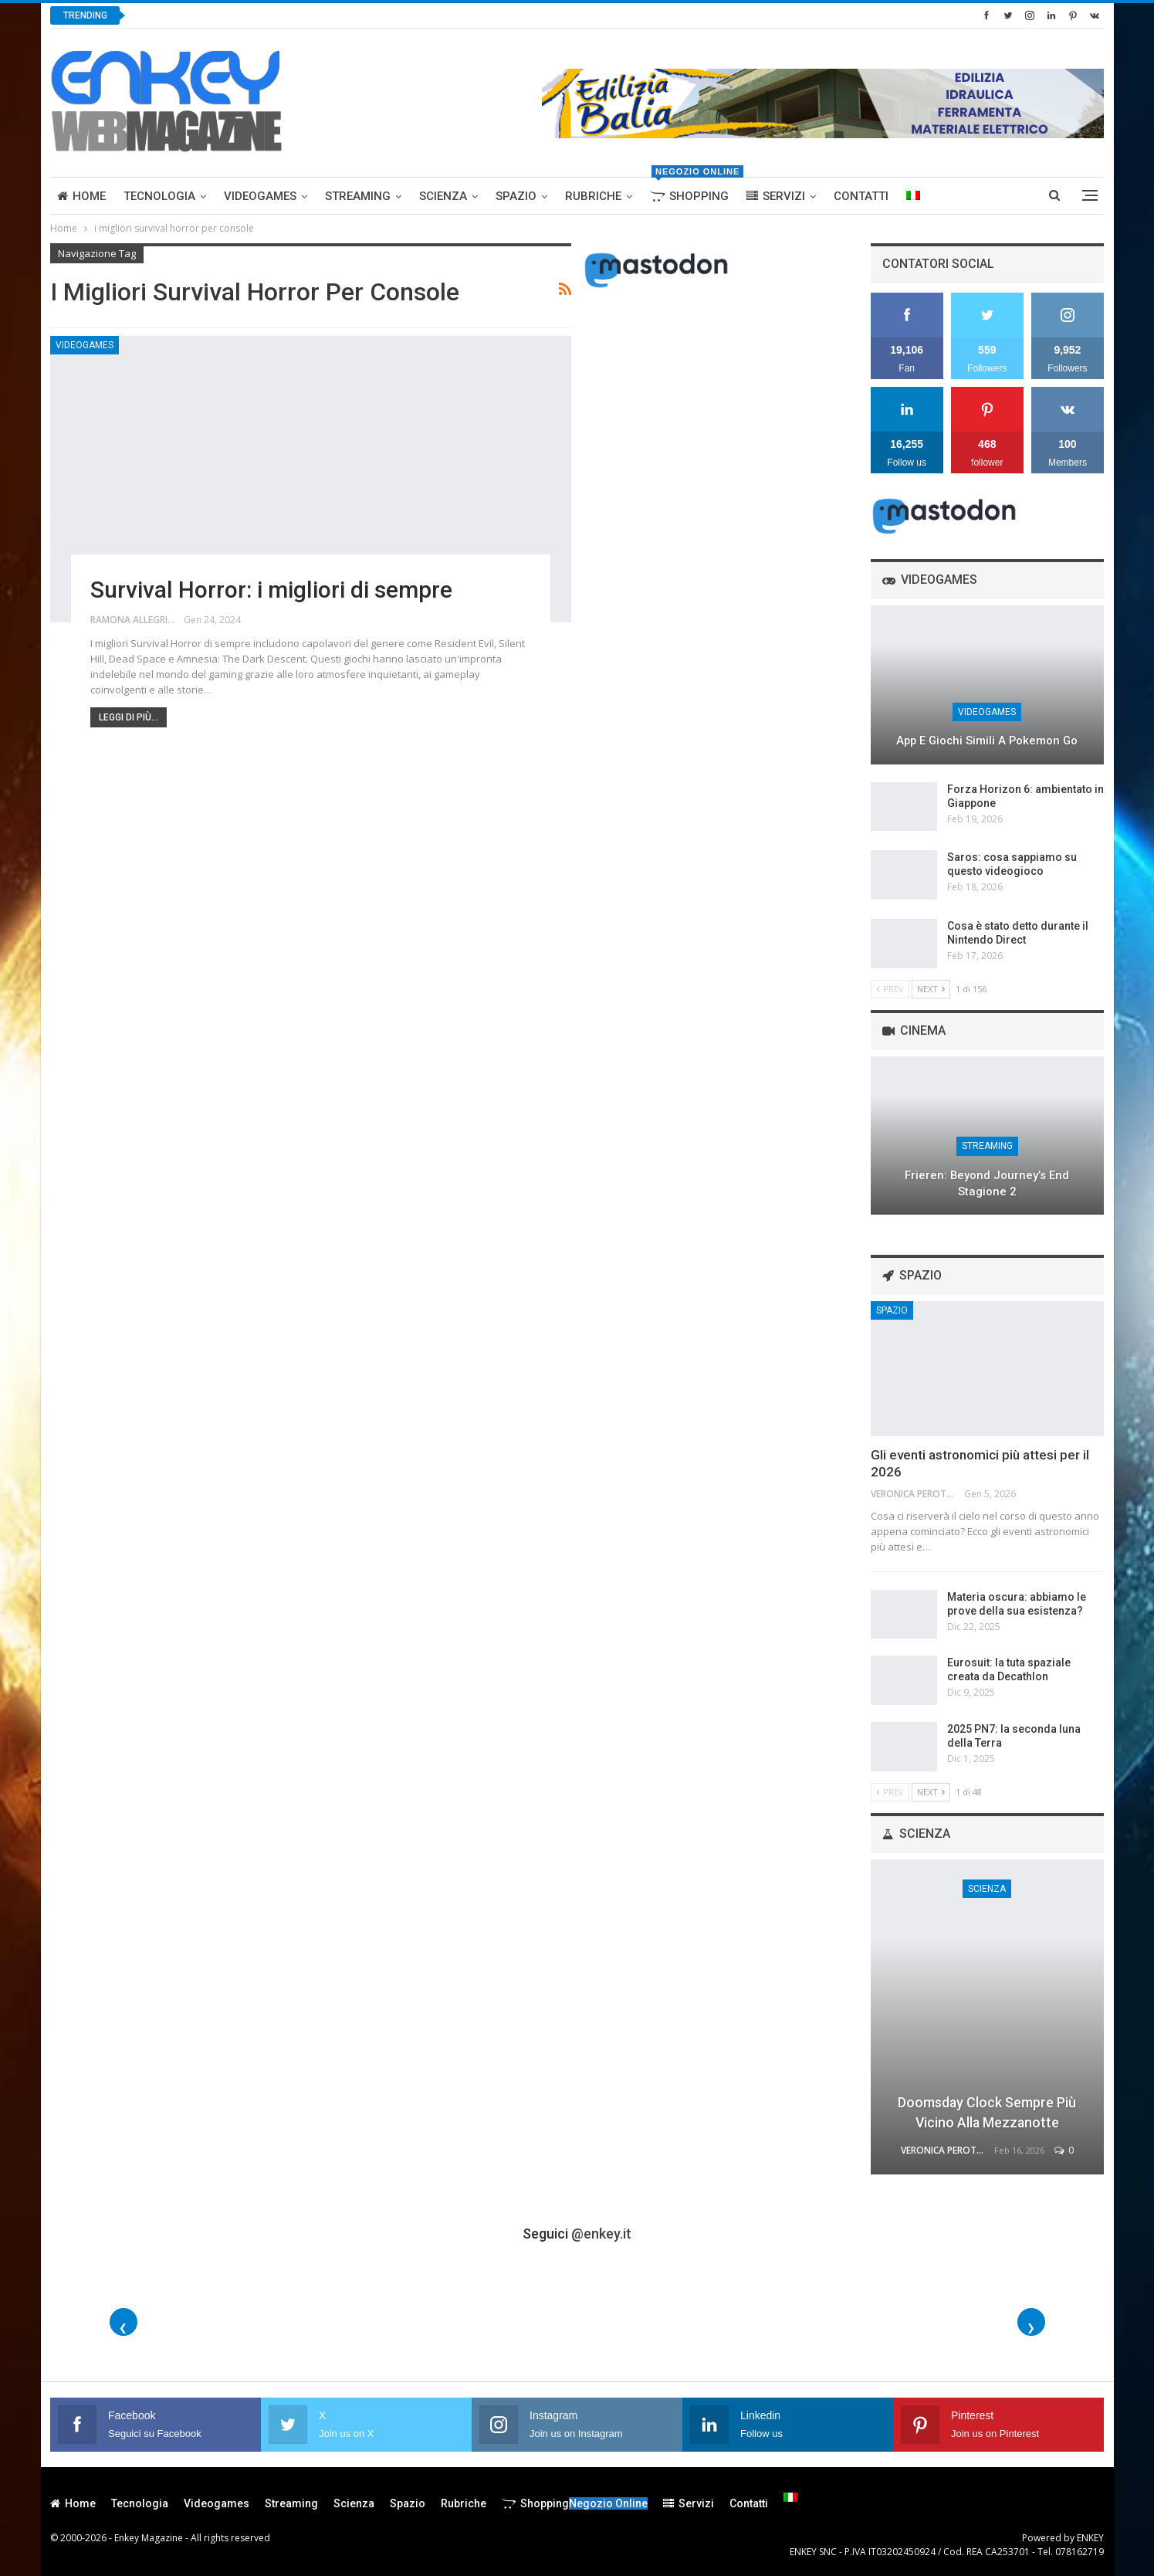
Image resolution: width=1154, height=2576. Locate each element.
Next (931, 989)
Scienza (443, 196)
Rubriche (593, 196)
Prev (890, 989)
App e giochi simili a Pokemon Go (987, 740)
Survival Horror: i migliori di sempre (271, 589)
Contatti (861, 196)
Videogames (260, 196)
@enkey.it (601, 2233)
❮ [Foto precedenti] (123, 2328)
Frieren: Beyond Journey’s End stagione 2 (987, 1183)
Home (81, 196)
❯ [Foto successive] (1031, 2328)
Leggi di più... (128, 717)
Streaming (358, 196)
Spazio (516, 196)
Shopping (693, 190)
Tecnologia (159, 196)
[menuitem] (913, 196)
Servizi (775, 196)
